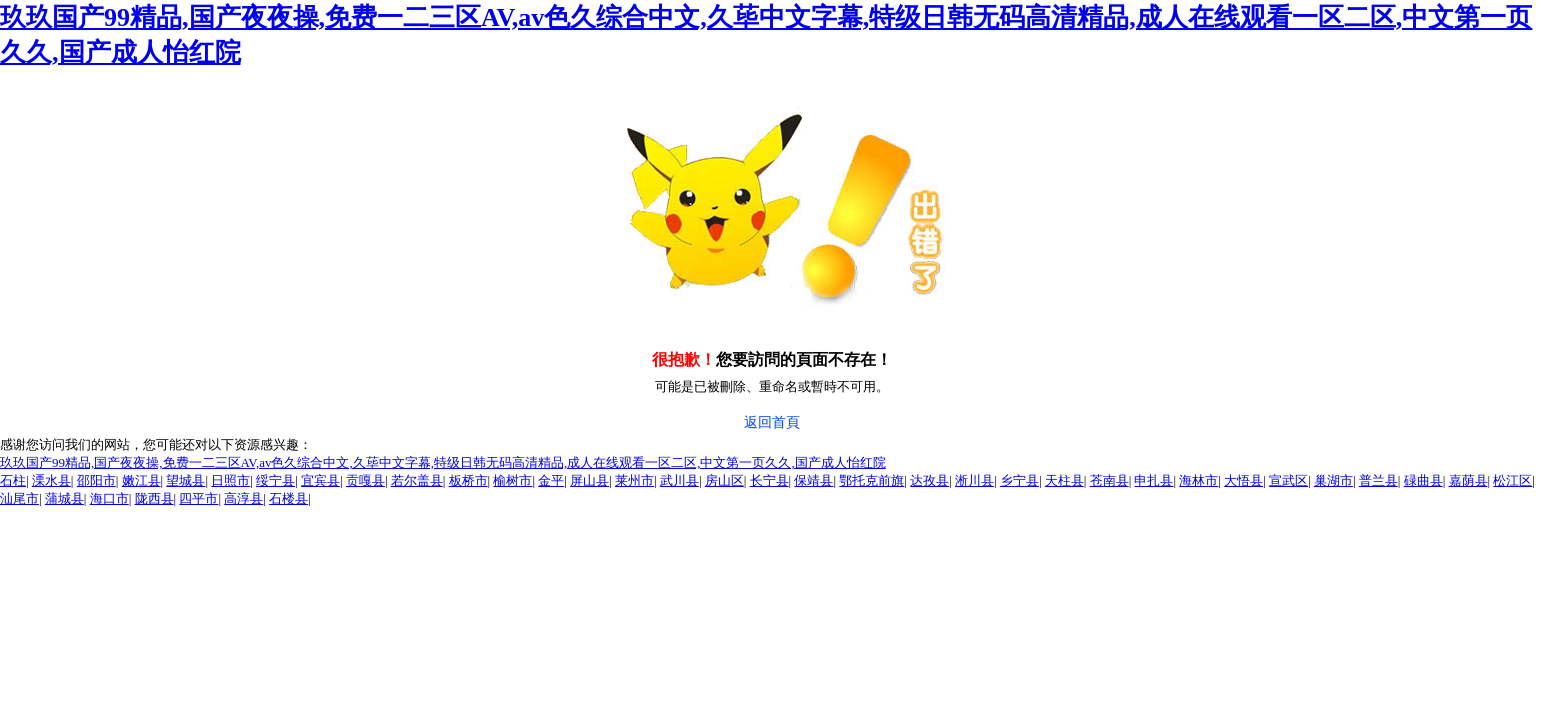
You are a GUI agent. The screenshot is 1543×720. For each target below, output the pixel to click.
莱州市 (634, 480)
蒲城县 (64, 498)
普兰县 (1378, 480)
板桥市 (468, 480)
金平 (551, 480)
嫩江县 (141, 480)
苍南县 (1109, 480)
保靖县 (813, 480)
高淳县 (243, 498)
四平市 (198, 498)
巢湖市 (1333, 480)
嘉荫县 (1468, 480)
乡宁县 (1019, 480)
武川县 (679, 480)
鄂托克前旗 (871, 480)
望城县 (185, 480)
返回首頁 (772, 422)
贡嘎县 (365, 480)
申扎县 (1153, 480)
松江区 (1512, 480)
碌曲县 (1423, 480)
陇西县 (154, 498)
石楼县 (288, 498)
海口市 (109, 498)
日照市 (230, 480)
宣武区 (1288, 480)
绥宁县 (275, 480)
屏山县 (589, 480)
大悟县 (1243, 480)
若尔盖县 (417, 480)
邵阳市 (96, 480)
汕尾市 (19, 498)
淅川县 (974, 480)
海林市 (1198, 480)
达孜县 (929, 480)
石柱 (13, 480)
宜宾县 (320, 480)
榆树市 (512, 480)
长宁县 (769, 480)
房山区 (724, 480)
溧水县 (51, 480)
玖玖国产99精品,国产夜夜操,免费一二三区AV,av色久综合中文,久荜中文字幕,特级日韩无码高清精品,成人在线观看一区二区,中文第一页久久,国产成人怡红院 (443, 462)
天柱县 (1064, 480)
